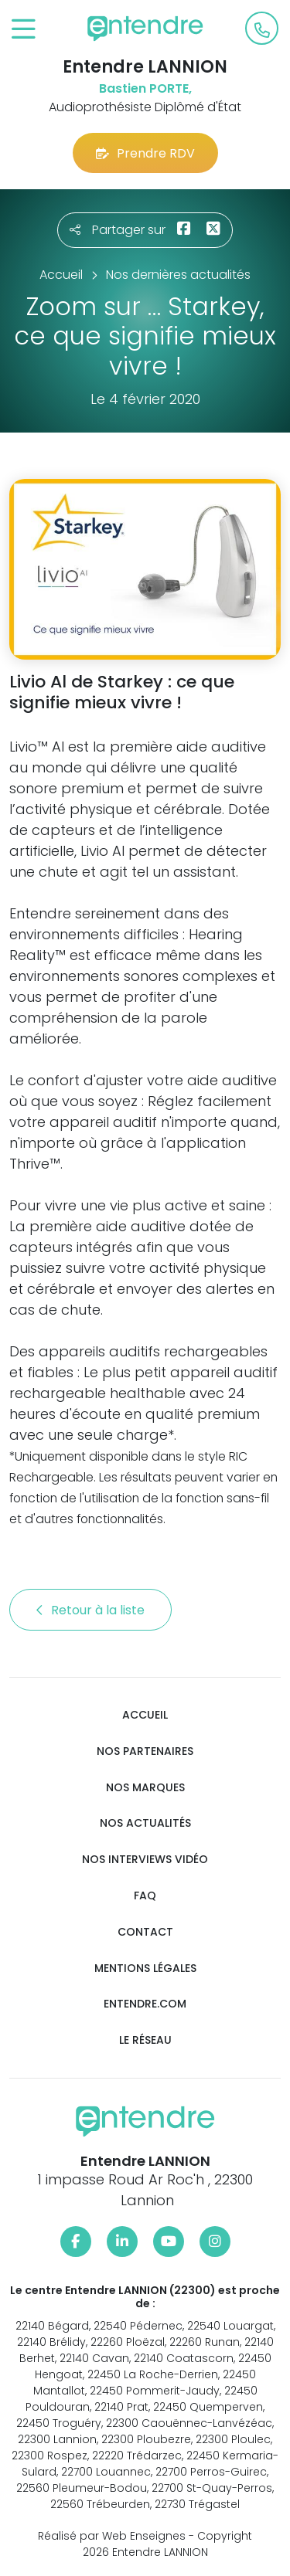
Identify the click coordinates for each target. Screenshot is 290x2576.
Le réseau (145, 2040)
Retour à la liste (90, 1610)
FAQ (145, 1895)
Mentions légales (145, 1968)
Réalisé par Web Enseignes (112, 2536)
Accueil (145, 1715)
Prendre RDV (145, 153)
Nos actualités (145, 1823)
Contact (145, 1932)
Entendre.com (145, 2004)
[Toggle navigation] (24, 29)
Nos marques (145, 1787)
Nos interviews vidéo (145, 1859)
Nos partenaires (145, 1751)
